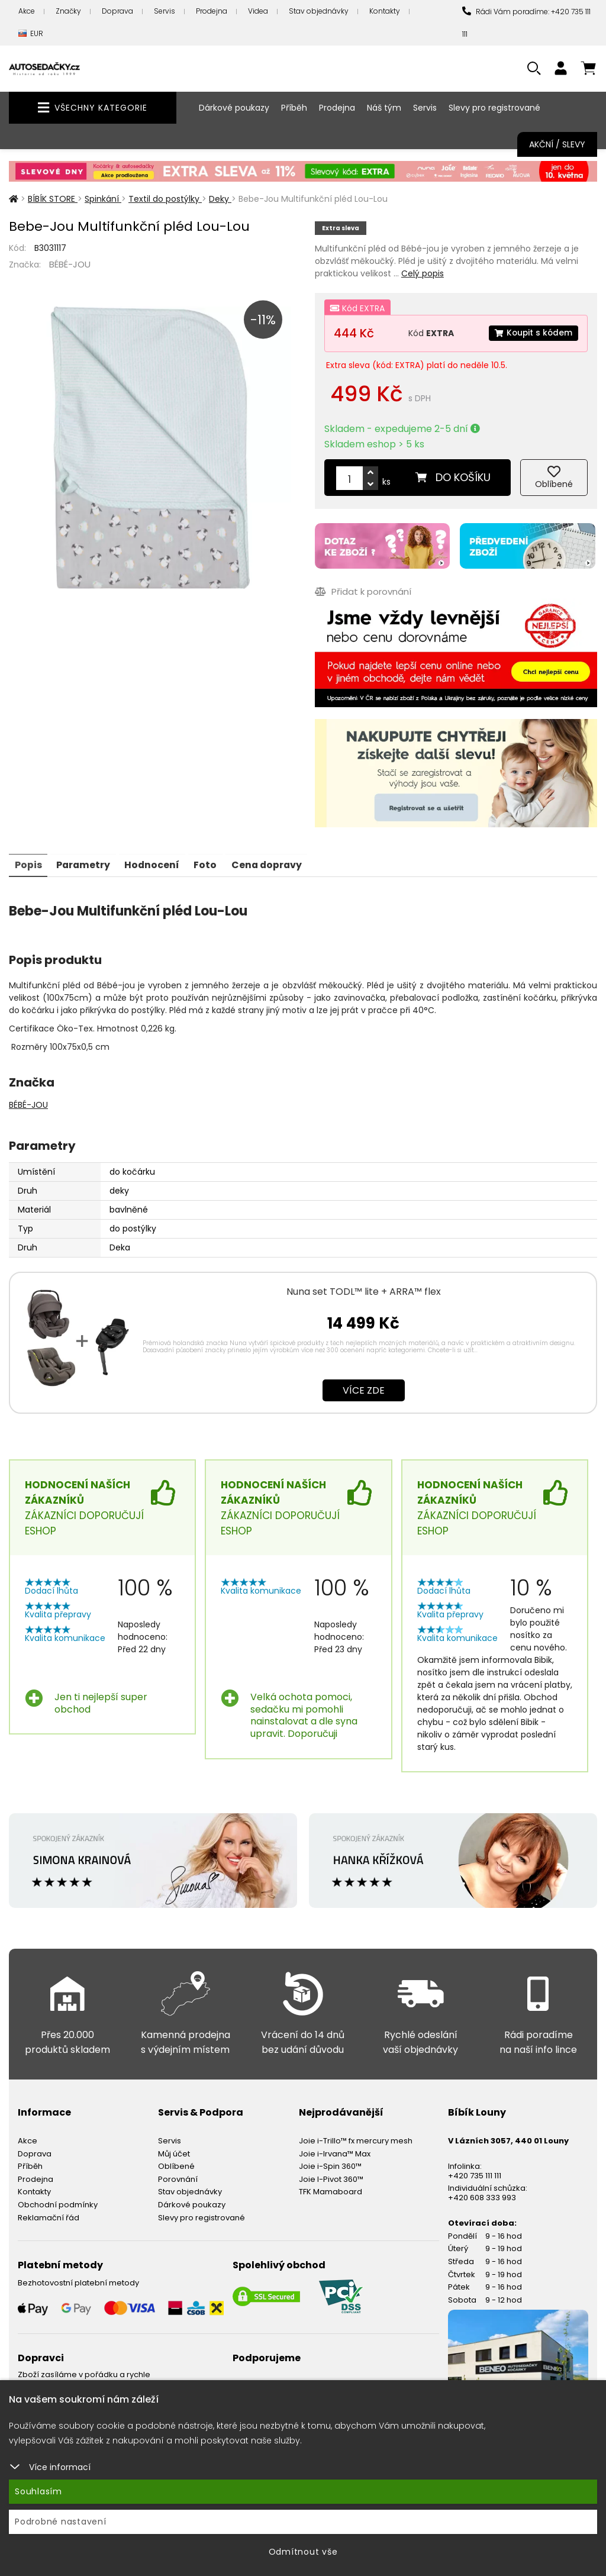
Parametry (84, 863)
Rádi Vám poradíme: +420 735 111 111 (526, 23)
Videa (258, 11)
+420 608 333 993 (482, 2196)
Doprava (117, 11)
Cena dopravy (271, 863)
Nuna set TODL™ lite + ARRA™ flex (363, 1290)
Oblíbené (176, 2165)
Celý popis (422, 273)
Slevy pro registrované (494, 108)
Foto (208, 863)
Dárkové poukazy (234, 108)
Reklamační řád (48, 2216)
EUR (30, 34)
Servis (164, 11)
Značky (68, 11)
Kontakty (384, 11)
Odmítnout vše (303, 2552)
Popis (28, 863)
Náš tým (384, 108)
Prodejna (211, 11)
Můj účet (174, 2152)
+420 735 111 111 (474, 2174)
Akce (26, 11)
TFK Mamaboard (330, 2190)
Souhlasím (38, 2491)
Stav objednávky (319, 11)
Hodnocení (154, 863)
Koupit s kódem (532, 333)
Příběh (294, 108)
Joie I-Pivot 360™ (331, 2177)
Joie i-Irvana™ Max (334, 2152)
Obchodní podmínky (58, 2203)
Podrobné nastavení (61, 2521)
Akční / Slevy (557, 144)
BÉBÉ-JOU (70, 264)
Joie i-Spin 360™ (330, 2165)
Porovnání (178, 2177)
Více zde (364, 1388)
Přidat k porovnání (363, 591)
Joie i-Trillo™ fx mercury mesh (355, 2139)
